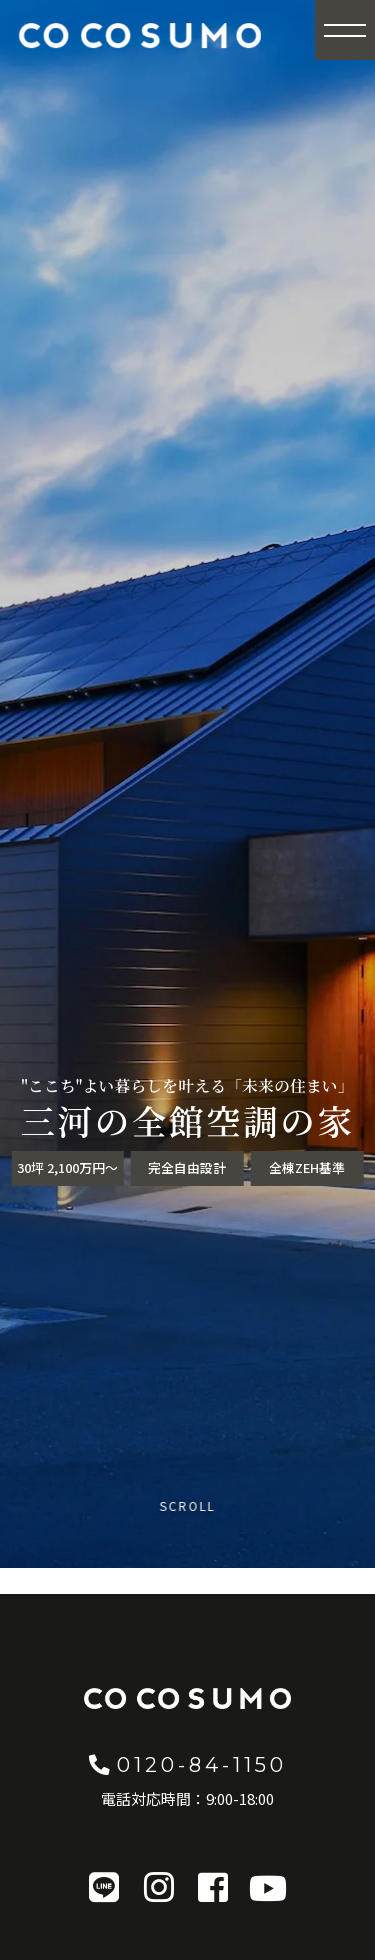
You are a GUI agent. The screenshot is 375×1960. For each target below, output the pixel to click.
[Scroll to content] (187, 1523)
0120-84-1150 (187, 1764)
